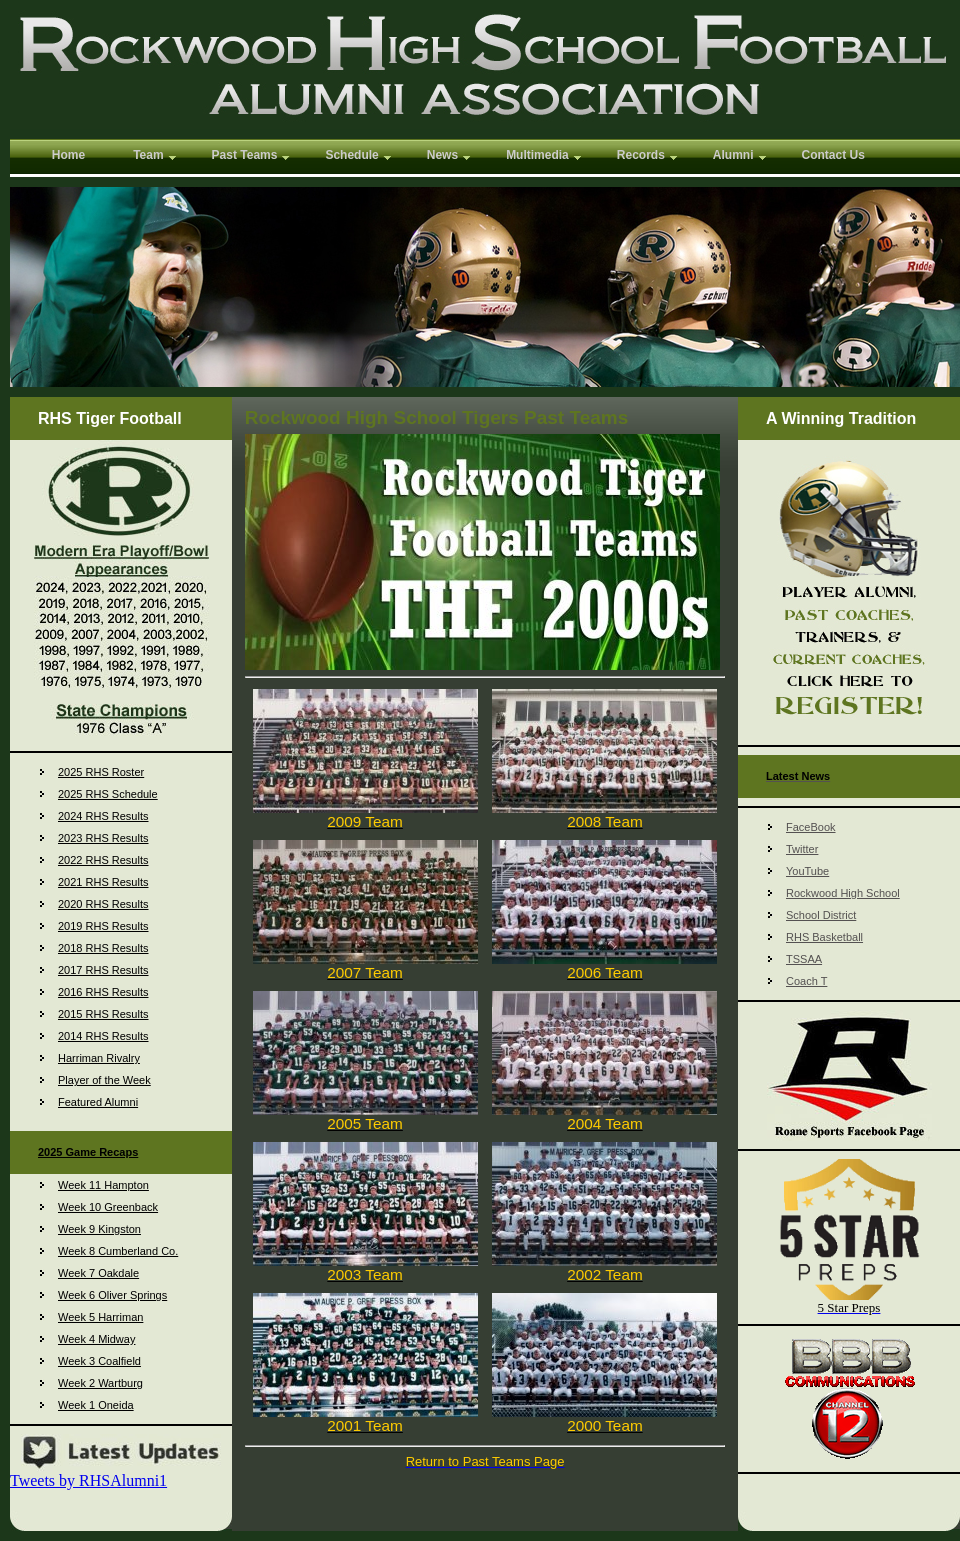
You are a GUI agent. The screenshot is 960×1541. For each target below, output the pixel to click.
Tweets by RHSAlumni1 (88, 1480)
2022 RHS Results (103, 860)
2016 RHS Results (103, 992)
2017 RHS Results (103, 970)
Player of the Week (104, 1080)
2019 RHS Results (103, 926)
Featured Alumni (98, 1102)
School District (821, 915)
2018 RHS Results (103, 948)
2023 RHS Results (103, 838)
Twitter (802, 849)
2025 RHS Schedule (108, 794)
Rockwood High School (843, 893)
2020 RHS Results (103, 904)
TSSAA (804, 959)
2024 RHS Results (103, 816)
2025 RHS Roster (101, 772)
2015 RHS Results (103, 1014)
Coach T (806, 981)
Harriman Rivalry (99, 1058)
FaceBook (811, 827)
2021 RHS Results (103, 882)
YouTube (807, 871)
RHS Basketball (824, 937)
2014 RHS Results (103, 1036)
